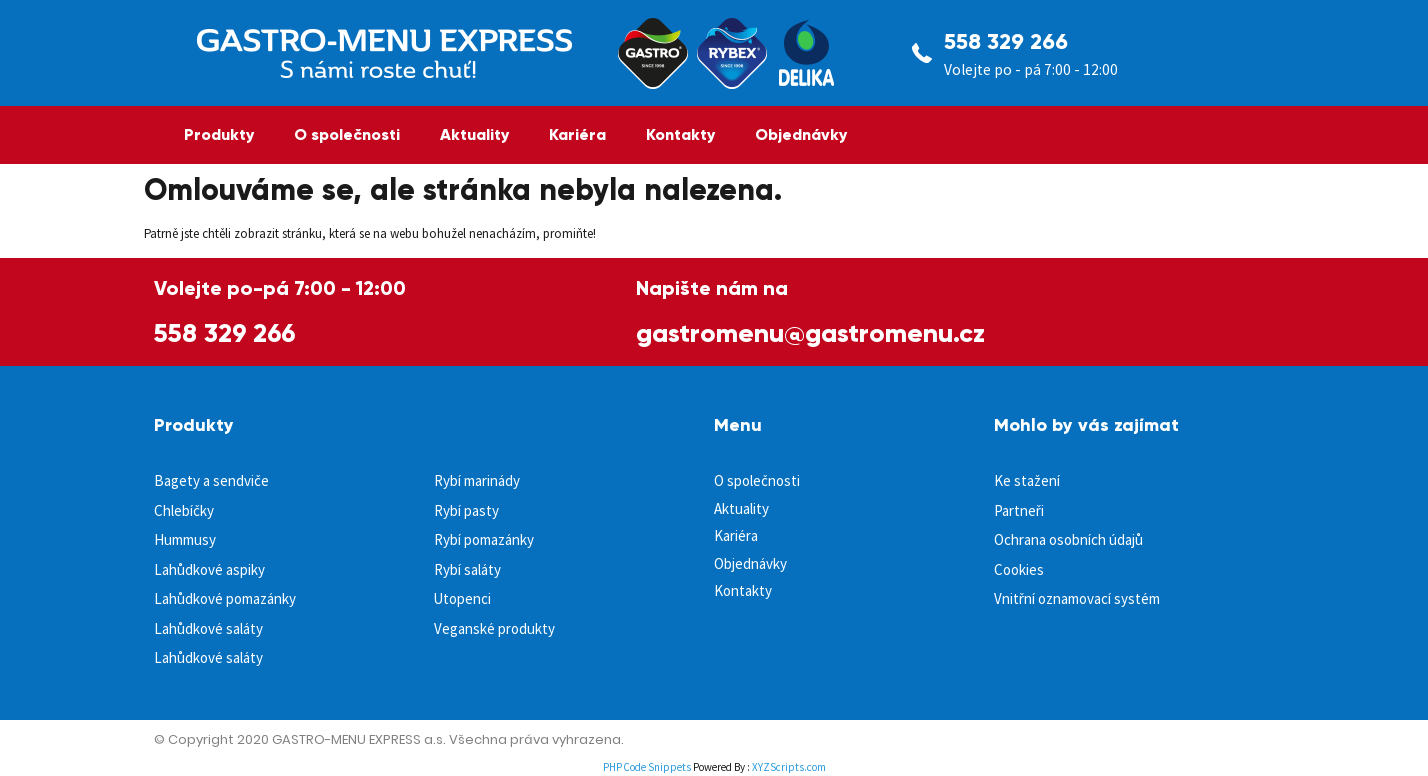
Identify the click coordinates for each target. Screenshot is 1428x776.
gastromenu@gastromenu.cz (810, 333)
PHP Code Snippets (647, 767)
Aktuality (474, 134)
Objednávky (801, 134)
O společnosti (347, 134)
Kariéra (577, 134)
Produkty (219, 134)
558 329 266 (1006, 41)
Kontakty (680, 134)
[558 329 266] (922, 53)
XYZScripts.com (789, 767)
